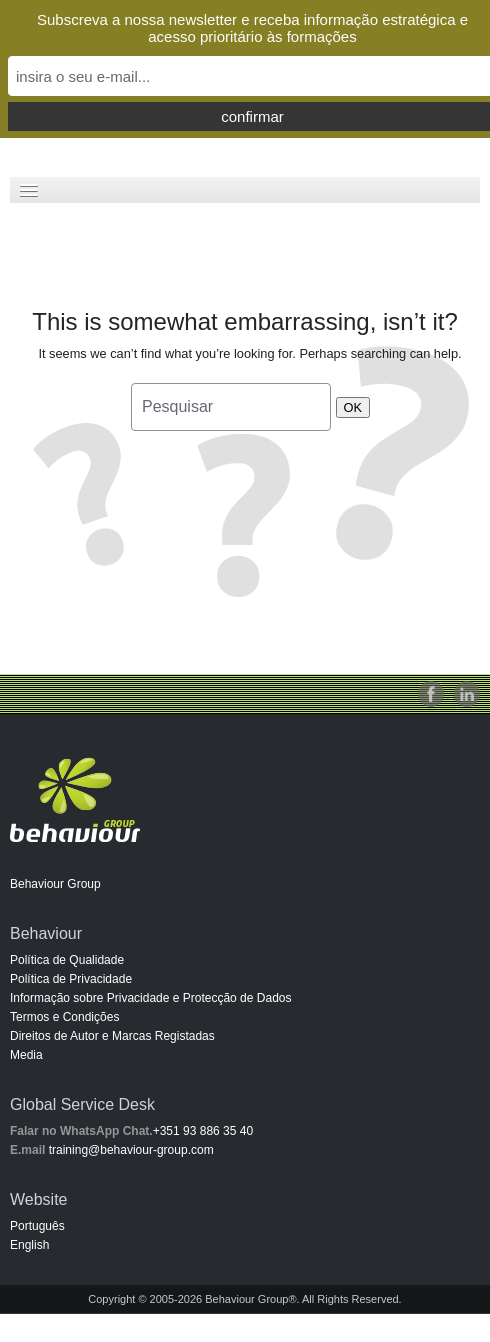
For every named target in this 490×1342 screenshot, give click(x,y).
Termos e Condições (64, 1017)
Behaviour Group (55, 884)
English (29, 1245)
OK (353, 407)
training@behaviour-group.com (131, 1150)
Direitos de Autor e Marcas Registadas (112, 1036)
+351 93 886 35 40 (203, 1131)
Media (26, 1055)
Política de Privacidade (71, 979)
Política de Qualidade (67, 960)
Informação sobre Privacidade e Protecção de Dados (151, 998)
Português (37, 1226)
